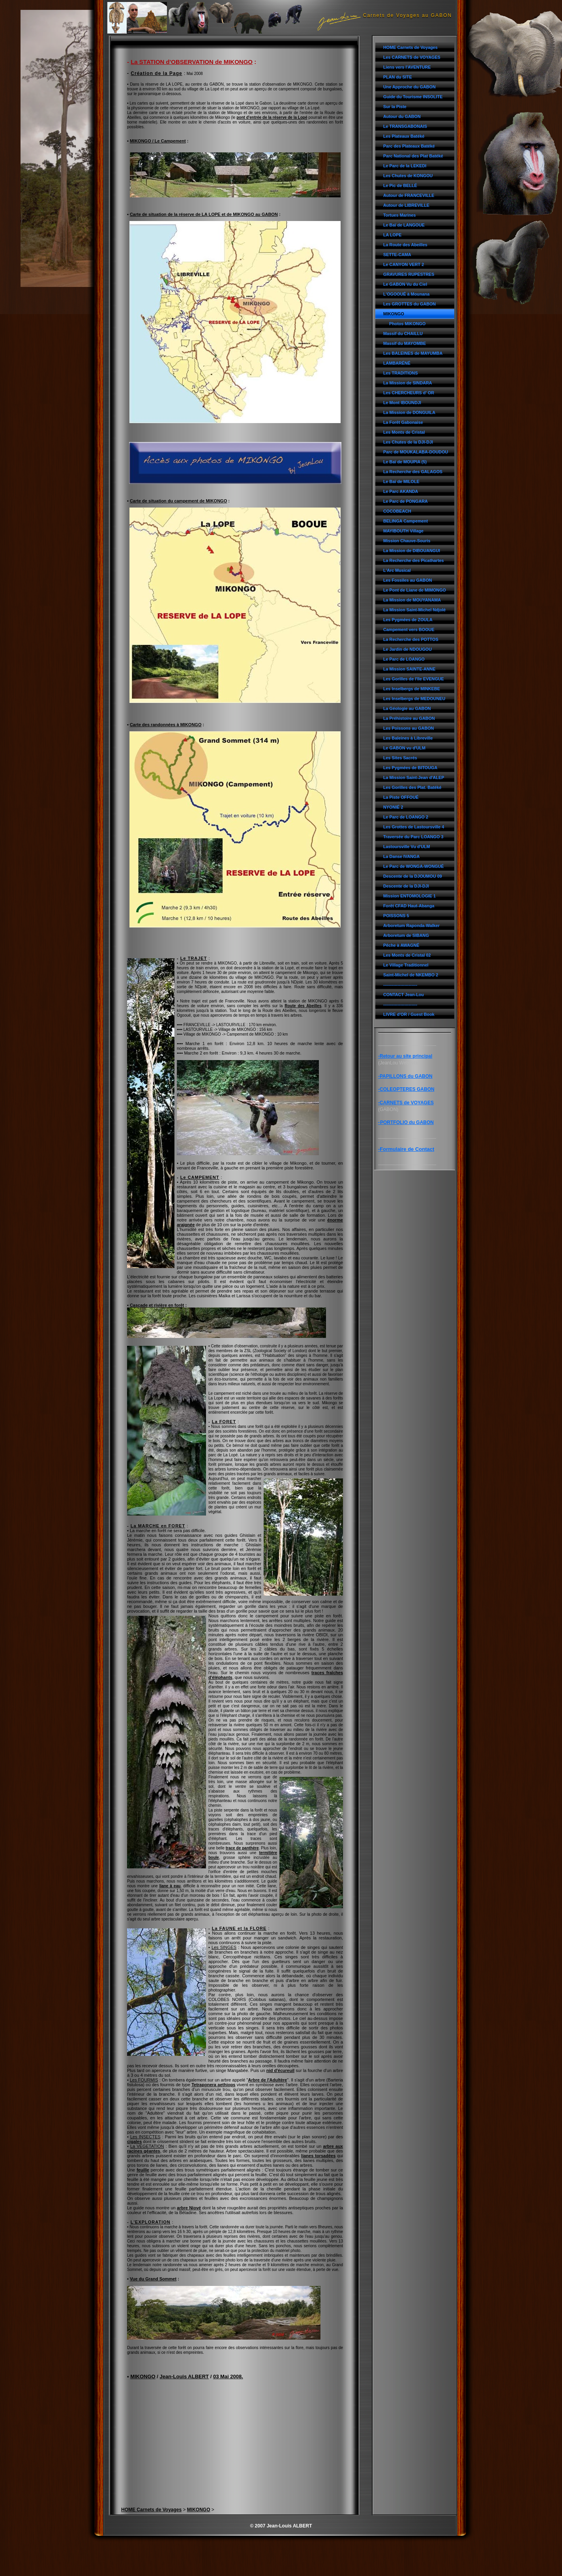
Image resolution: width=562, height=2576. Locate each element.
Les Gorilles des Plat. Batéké (412, 787)
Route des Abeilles (303, 1006)
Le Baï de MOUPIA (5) (405, 461)
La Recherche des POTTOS (410, 639)
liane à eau (170, 1886)
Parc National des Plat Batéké (413, 156)
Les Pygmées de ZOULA (408, 619)
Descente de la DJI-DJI (406, 886)
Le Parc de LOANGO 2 (405, 817)
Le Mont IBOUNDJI (402, 402)
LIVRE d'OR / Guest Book (409, 1014)
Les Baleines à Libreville (408, 738)
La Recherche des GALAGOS (412, 471)
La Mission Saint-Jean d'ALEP (413, 777)
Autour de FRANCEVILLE (409, 195)
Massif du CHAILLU (403, 333)
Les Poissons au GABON (408, 728)
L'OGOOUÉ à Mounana (406, 294)
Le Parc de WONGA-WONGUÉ (413, 866)
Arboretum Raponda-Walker (411, 925)
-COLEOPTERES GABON (406, 1089)
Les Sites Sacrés (400, 757)
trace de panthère (242, 1848)
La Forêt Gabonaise (403, 422)
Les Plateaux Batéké (403, 136)
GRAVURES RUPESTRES (408, 274)
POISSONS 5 (396, 915)
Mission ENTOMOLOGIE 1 (409, 896)
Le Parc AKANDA (400, 491)
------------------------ (400, 984)
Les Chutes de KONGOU (408, 175)
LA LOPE (392, 234)
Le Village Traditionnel (405, 965)
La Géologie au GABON (407, 708)
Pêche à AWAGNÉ (401, 945)
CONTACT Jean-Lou (403, 994)
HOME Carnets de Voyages (410, 47)
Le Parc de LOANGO (404, 659)
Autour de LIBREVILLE (406, 205)
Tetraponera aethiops (213, 2084)
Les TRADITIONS (400, 373)
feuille (143, 2170)
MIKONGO (393, 313)
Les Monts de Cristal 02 (407, 955)
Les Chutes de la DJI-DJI (408, 442)
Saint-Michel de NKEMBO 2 (410, 974)
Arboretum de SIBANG (406, 935)
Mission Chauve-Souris (406, 540)
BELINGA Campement (405, 521)
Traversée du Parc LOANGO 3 (413, 836)
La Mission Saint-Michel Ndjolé (414, 609)
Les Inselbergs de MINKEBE (411, 688)
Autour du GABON (402, 116)
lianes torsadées (318, 2155)
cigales (134, 2141)
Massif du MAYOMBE (404, 343)
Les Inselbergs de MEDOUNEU (414, 698)
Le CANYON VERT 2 (403, 264)
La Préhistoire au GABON (409, 718)
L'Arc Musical (397, 570)
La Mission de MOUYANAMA (412, 600)
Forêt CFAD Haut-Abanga (409, 905)
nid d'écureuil (280, 2070)
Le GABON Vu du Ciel (405, 284)
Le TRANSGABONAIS (405, 126)
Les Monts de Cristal (404, 432)
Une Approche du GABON (409, 86)
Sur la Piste (395, 106)
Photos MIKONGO (407, 323)
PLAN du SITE (397, 77)
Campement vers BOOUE (409, 629)
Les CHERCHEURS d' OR (408, 392)
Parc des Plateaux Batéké (409, 146)
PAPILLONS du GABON (406, 1076)
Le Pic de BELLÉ (400, 185)
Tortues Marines (399, 215)
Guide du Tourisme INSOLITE (412, 96)
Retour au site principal (406, 1056)
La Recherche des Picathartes (413, 560)
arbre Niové (189, 2207)
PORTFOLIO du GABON (407, 1122)
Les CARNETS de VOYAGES (411, 57)
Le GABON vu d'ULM (404, 748)
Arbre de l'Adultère (267, 2080)
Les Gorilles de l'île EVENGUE (413, 678)
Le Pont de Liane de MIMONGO (414, 590)
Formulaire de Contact (407, 1149)
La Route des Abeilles (405, 244)
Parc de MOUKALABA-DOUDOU (415, 452)
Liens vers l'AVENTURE (407, 67)
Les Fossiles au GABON (407, 580)
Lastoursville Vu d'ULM (406, 846)
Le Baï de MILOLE (401, 481)
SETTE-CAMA (397, 254)
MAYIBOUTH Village (403, 530)
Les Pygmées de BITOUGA (410, 767)
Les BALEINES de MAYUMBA (412, 353)
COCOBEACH (397, 511)
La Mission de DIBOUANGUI (411, 550)
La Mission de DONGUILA (409, 412)
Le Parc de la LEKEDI (404, 165)
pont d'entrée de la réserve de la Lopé (271, 117)
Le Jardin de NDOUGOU (407, 649)
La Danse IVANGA (401, 856)
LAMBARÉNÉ (396, 363)
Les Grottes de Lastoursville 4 (413, 826)
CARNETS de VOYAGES (407, 1102)
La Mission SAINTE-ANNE (409, 669)
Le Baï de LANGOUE (404, 225)
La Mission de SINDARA (407, 382)
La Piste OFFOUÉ (400, 797)
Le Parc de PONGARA (405, 501)
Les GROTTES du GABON (409, 304)
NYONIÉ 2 (393, 807)
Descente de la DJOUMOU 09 (412, 876)
